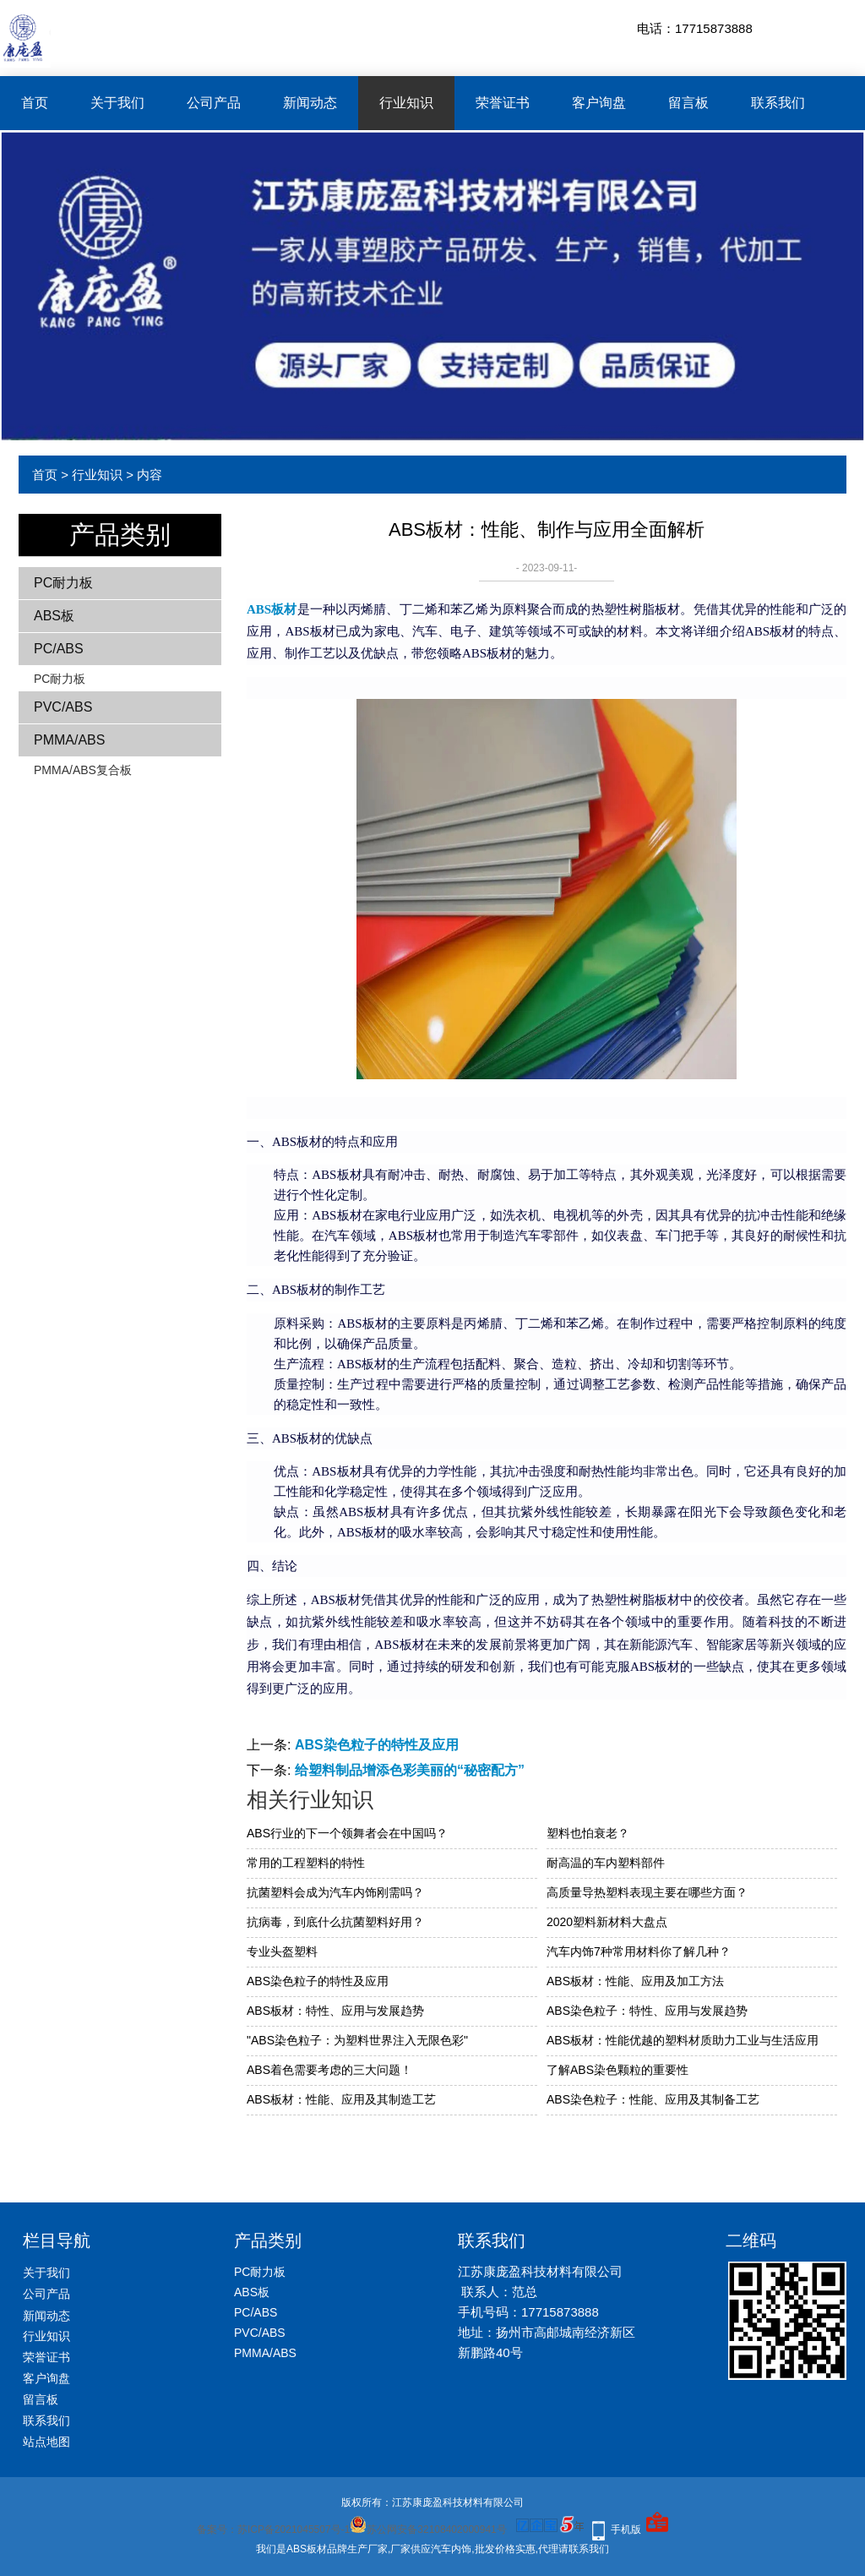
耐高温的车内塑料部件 (606, 1862)
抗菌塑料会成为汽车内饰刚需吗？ (335, 1892)
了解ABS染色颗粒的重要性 (617, 2070)
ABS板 (54, 616)
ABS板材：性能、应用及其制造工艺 (341, 2099)
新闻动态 (310, 103)
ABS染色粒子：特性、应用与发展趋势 (647, 2010)
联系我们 (778, 103)
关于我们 (117, 103)
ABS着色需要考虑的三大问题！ (329, 2070)
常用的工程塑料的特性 (306, 1862)
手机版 (626, 2529)
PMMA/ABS (69, 740)
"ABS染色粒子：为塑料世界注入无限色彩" (357, 2040)
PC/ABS (59, 648)
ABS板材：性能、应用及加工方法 (635, 1981)
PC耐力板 (63, 583)
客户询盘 (599, 103)
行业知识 (406, 103)
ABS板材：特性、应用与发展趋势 (335, 2010)
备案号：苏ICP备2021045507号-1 (273, 2529)
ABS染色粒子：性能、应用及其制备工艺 (653, 2099)
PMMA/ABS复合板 (83, 770)
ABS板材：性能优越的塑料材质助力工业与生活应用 (683, 2040)
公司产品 (214, 103)
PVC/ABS (63, 707)
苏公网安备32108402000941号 (428, 2529)
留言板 (688, 103)
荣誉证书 (503, 103)
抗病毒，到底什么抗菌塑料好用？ (335, 1922)
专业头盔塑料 (282, 1951)
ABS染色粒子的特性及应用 (377, 1745)
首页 (34, 103)
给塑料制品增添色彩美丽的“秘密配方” (410, 1770)
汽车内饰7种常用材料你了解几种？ (639, 1951)
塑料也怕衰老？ (588, 1833)
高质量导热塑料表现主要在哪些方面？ (647, 1892)
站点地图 (46, 2441)
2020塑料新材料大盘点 (607, 1922)
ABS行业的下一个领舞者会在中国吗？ (347, 1833)
